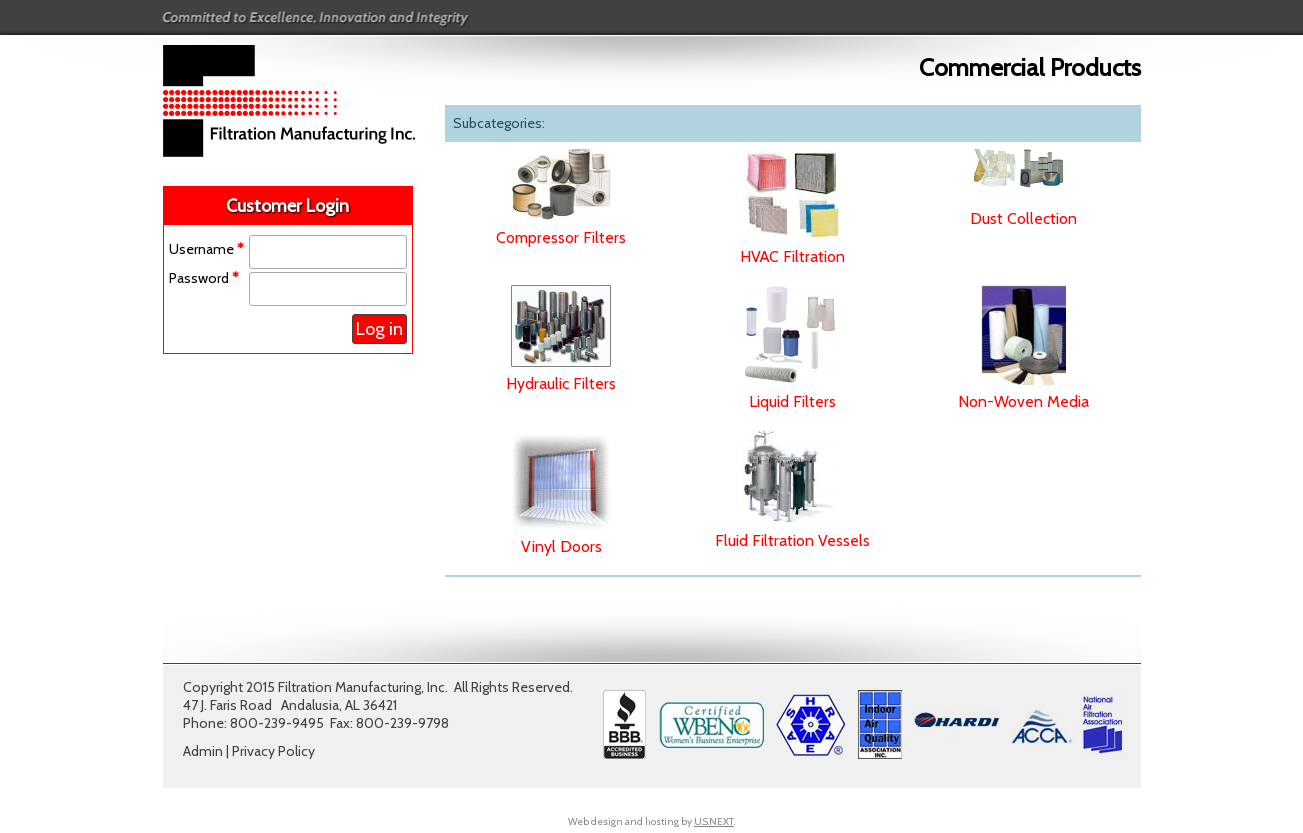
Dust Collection (1023, 218)
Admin (203, 751)
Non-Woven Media (1023, 401)
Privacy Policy (273, 751)
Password (204, 278)
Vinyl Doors (561, 546)
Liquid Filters (792, 401)
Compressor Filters (561, 237)
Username (206, 249)
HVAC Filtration (792, 256)
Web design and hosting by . (651, 821)
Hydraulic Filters (561, 383)
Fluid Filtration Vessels (792, 540)
